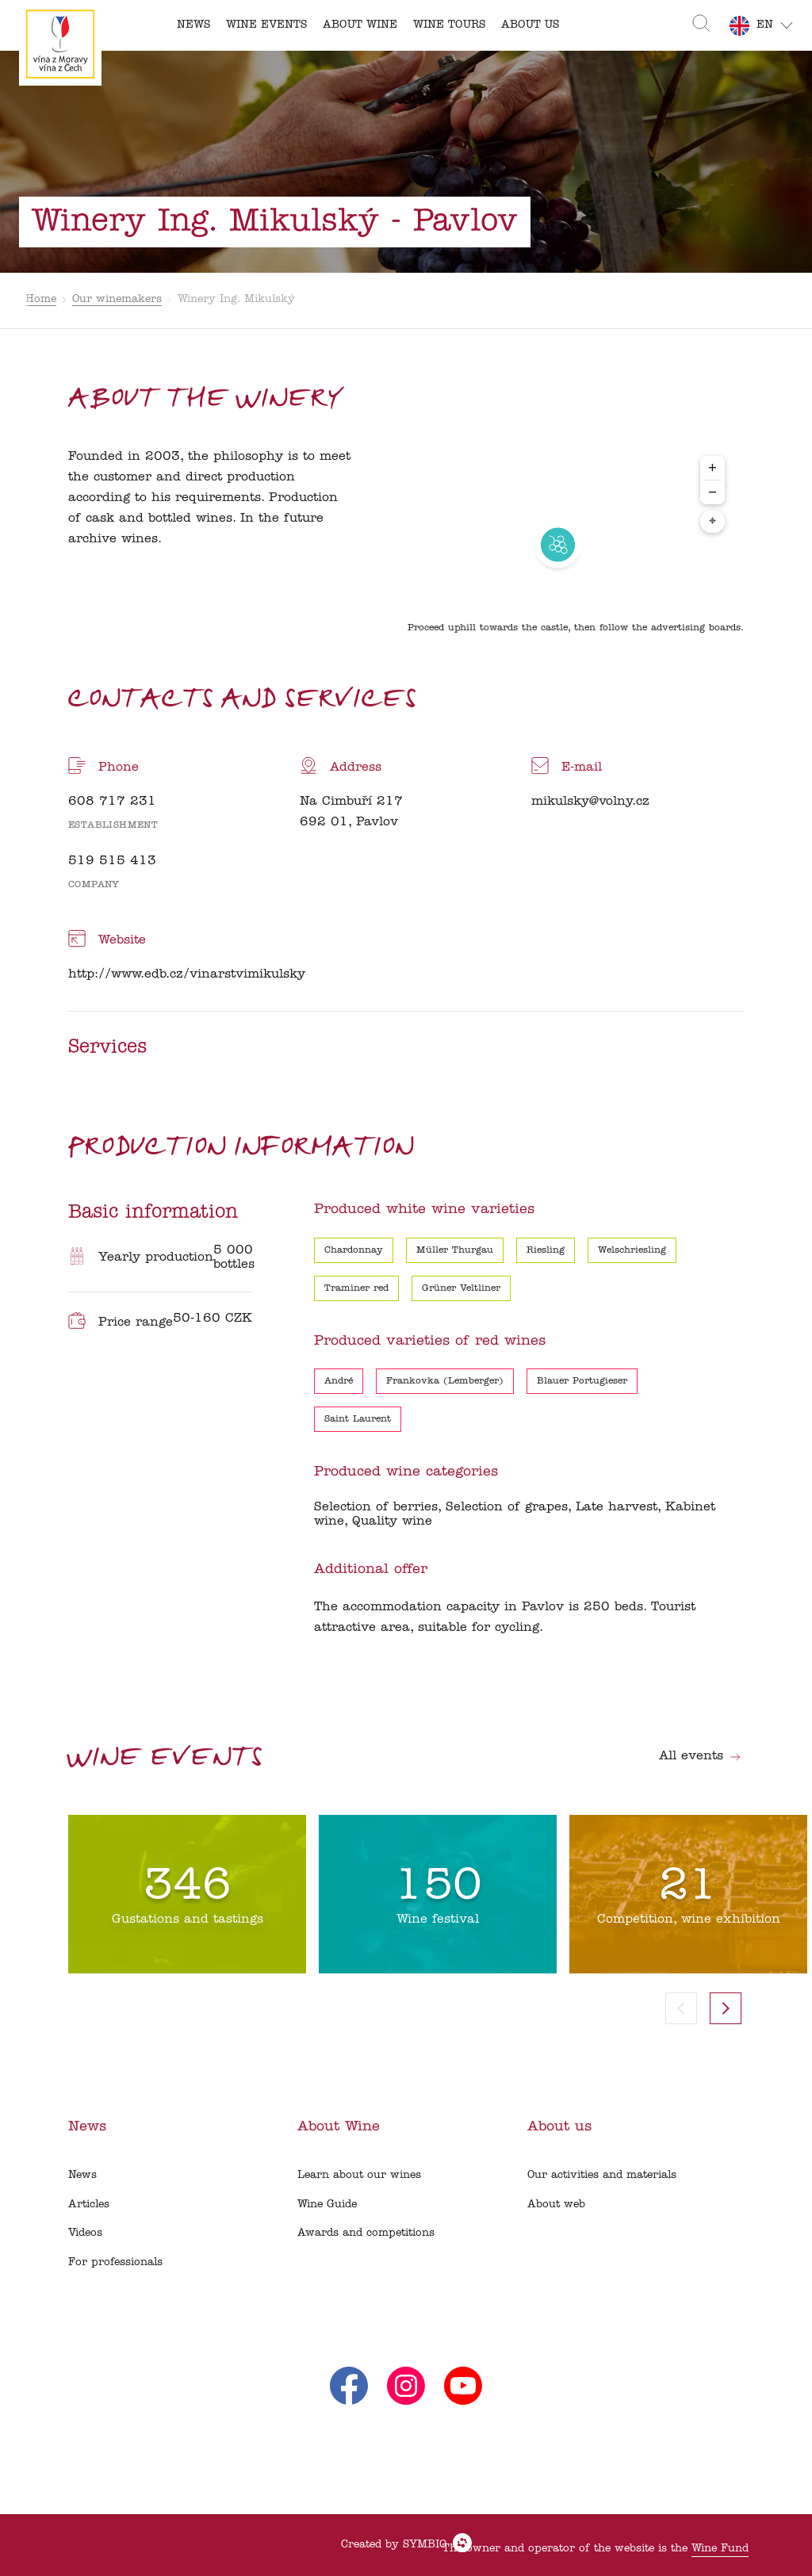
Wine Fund (720, 2548)
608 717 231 (112, 801)
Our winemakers (117, 299)
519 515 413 (112, 861)
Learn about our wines (359, 2175)
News (82, 2175)
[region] (557, 544)
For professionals (115, 2262)
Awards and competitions (366, 2233)
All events (700, 1756)
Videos (85, 2233)
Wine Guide (327, 2204)
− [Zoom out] (712, 492)
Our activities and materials (601, 2175)
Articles (88, 2204)
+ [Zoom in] (712, 467)
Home (40, 299)
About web (556, 2204)
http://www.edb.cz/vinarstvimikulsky (186, 974)
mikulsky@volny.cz (590, 801)
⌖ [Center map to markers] (712, 521)
